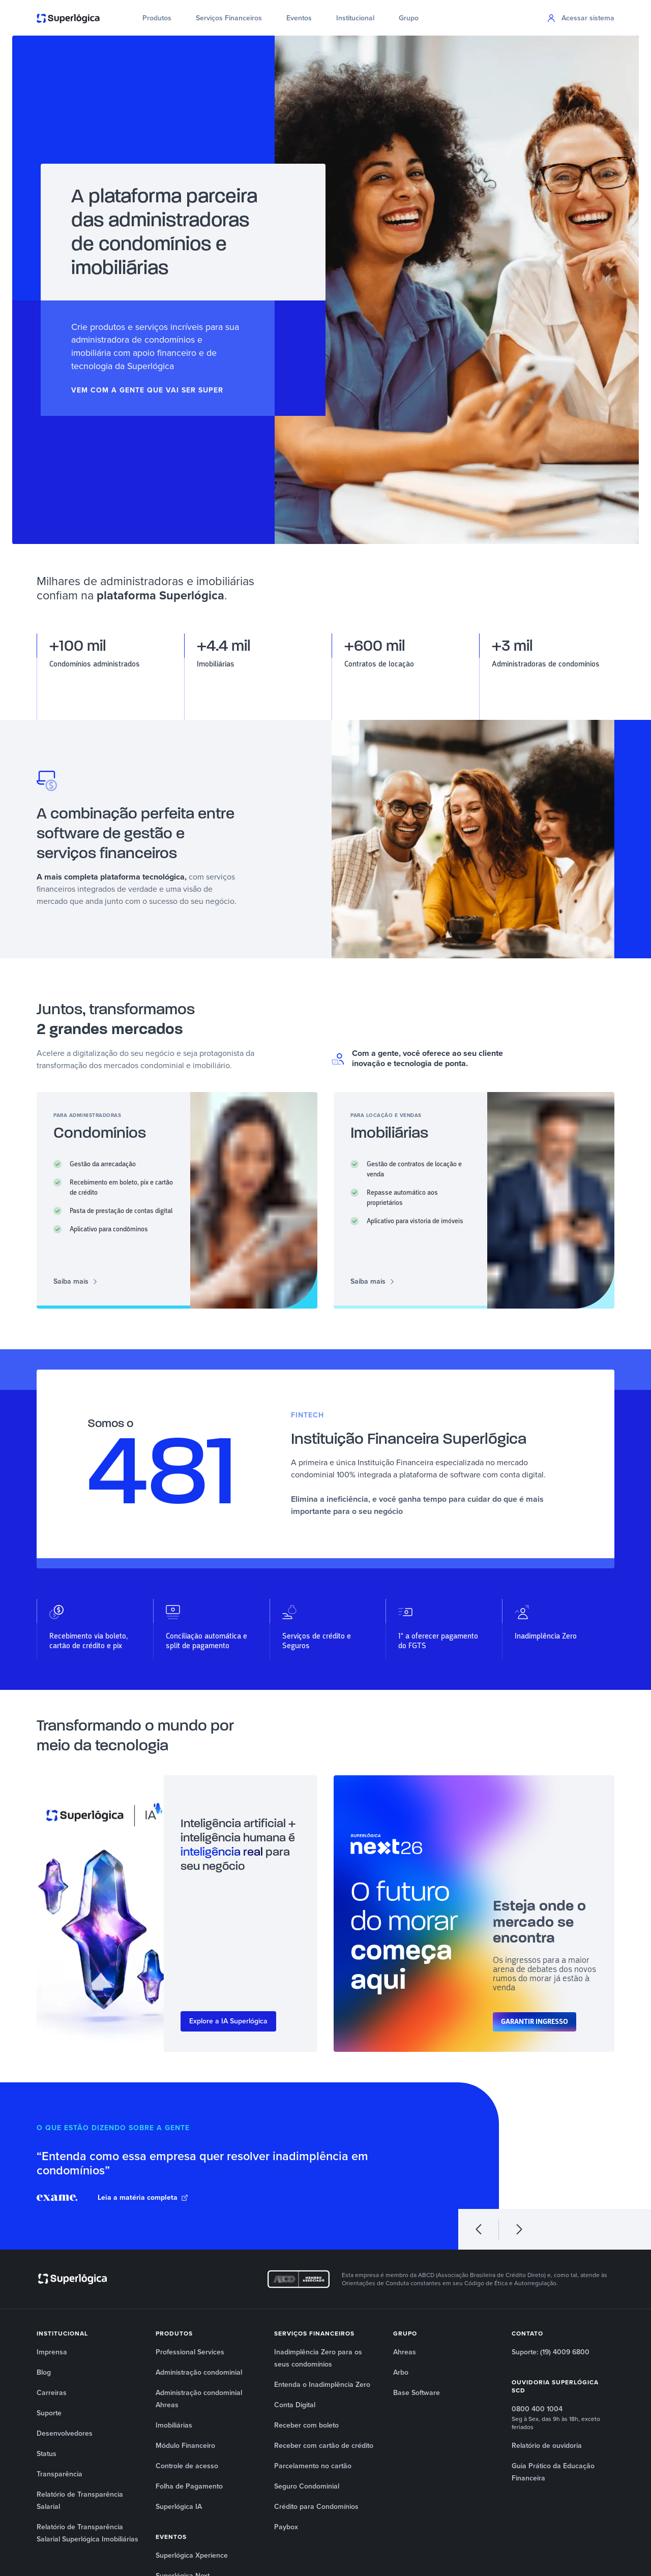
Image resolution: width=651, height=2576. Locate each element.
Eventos (299, 18)
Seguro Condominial (306, 2486)
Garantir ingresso (534, 2021)
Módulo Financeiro (185, 2445)
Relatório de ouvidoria (547, 2445)
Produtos (156, 18)
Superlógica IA (179, 2506)
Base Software (416, 2392)
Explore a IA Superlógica (228, 2021)
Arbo (400, 2372)
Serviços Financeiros (229, 18)
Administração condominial (199, 2372)
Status (46, 2453)
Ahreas (404, 2352)
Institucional (355, 18)
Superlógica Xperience (192, 2555)
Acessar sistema (580, 18)
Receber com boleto (306, 2425)
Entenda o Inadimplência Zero (322, 2384)
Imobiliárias (174, 2425)
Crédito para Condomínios (316, 2506)
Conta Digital (294, 2405)
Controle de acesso (187, 2466)
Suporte (49, 2413)
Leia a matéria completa (143, 2197)
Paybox (286, 2527)
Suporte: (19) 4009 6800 (550, 2352)
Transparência (59, 2474)
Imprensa (52, 2352)
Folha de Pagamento (189, 2486)
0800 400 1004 (537, 2409)
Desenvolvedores (65, 2433)
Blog (44, 2372)
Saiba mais (75, 1281)
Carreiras (52, 2392)
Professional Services (190, 2352)
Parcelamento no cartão (312, 2466)
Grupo (409, 18)
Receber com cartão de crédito (323, 2445)
